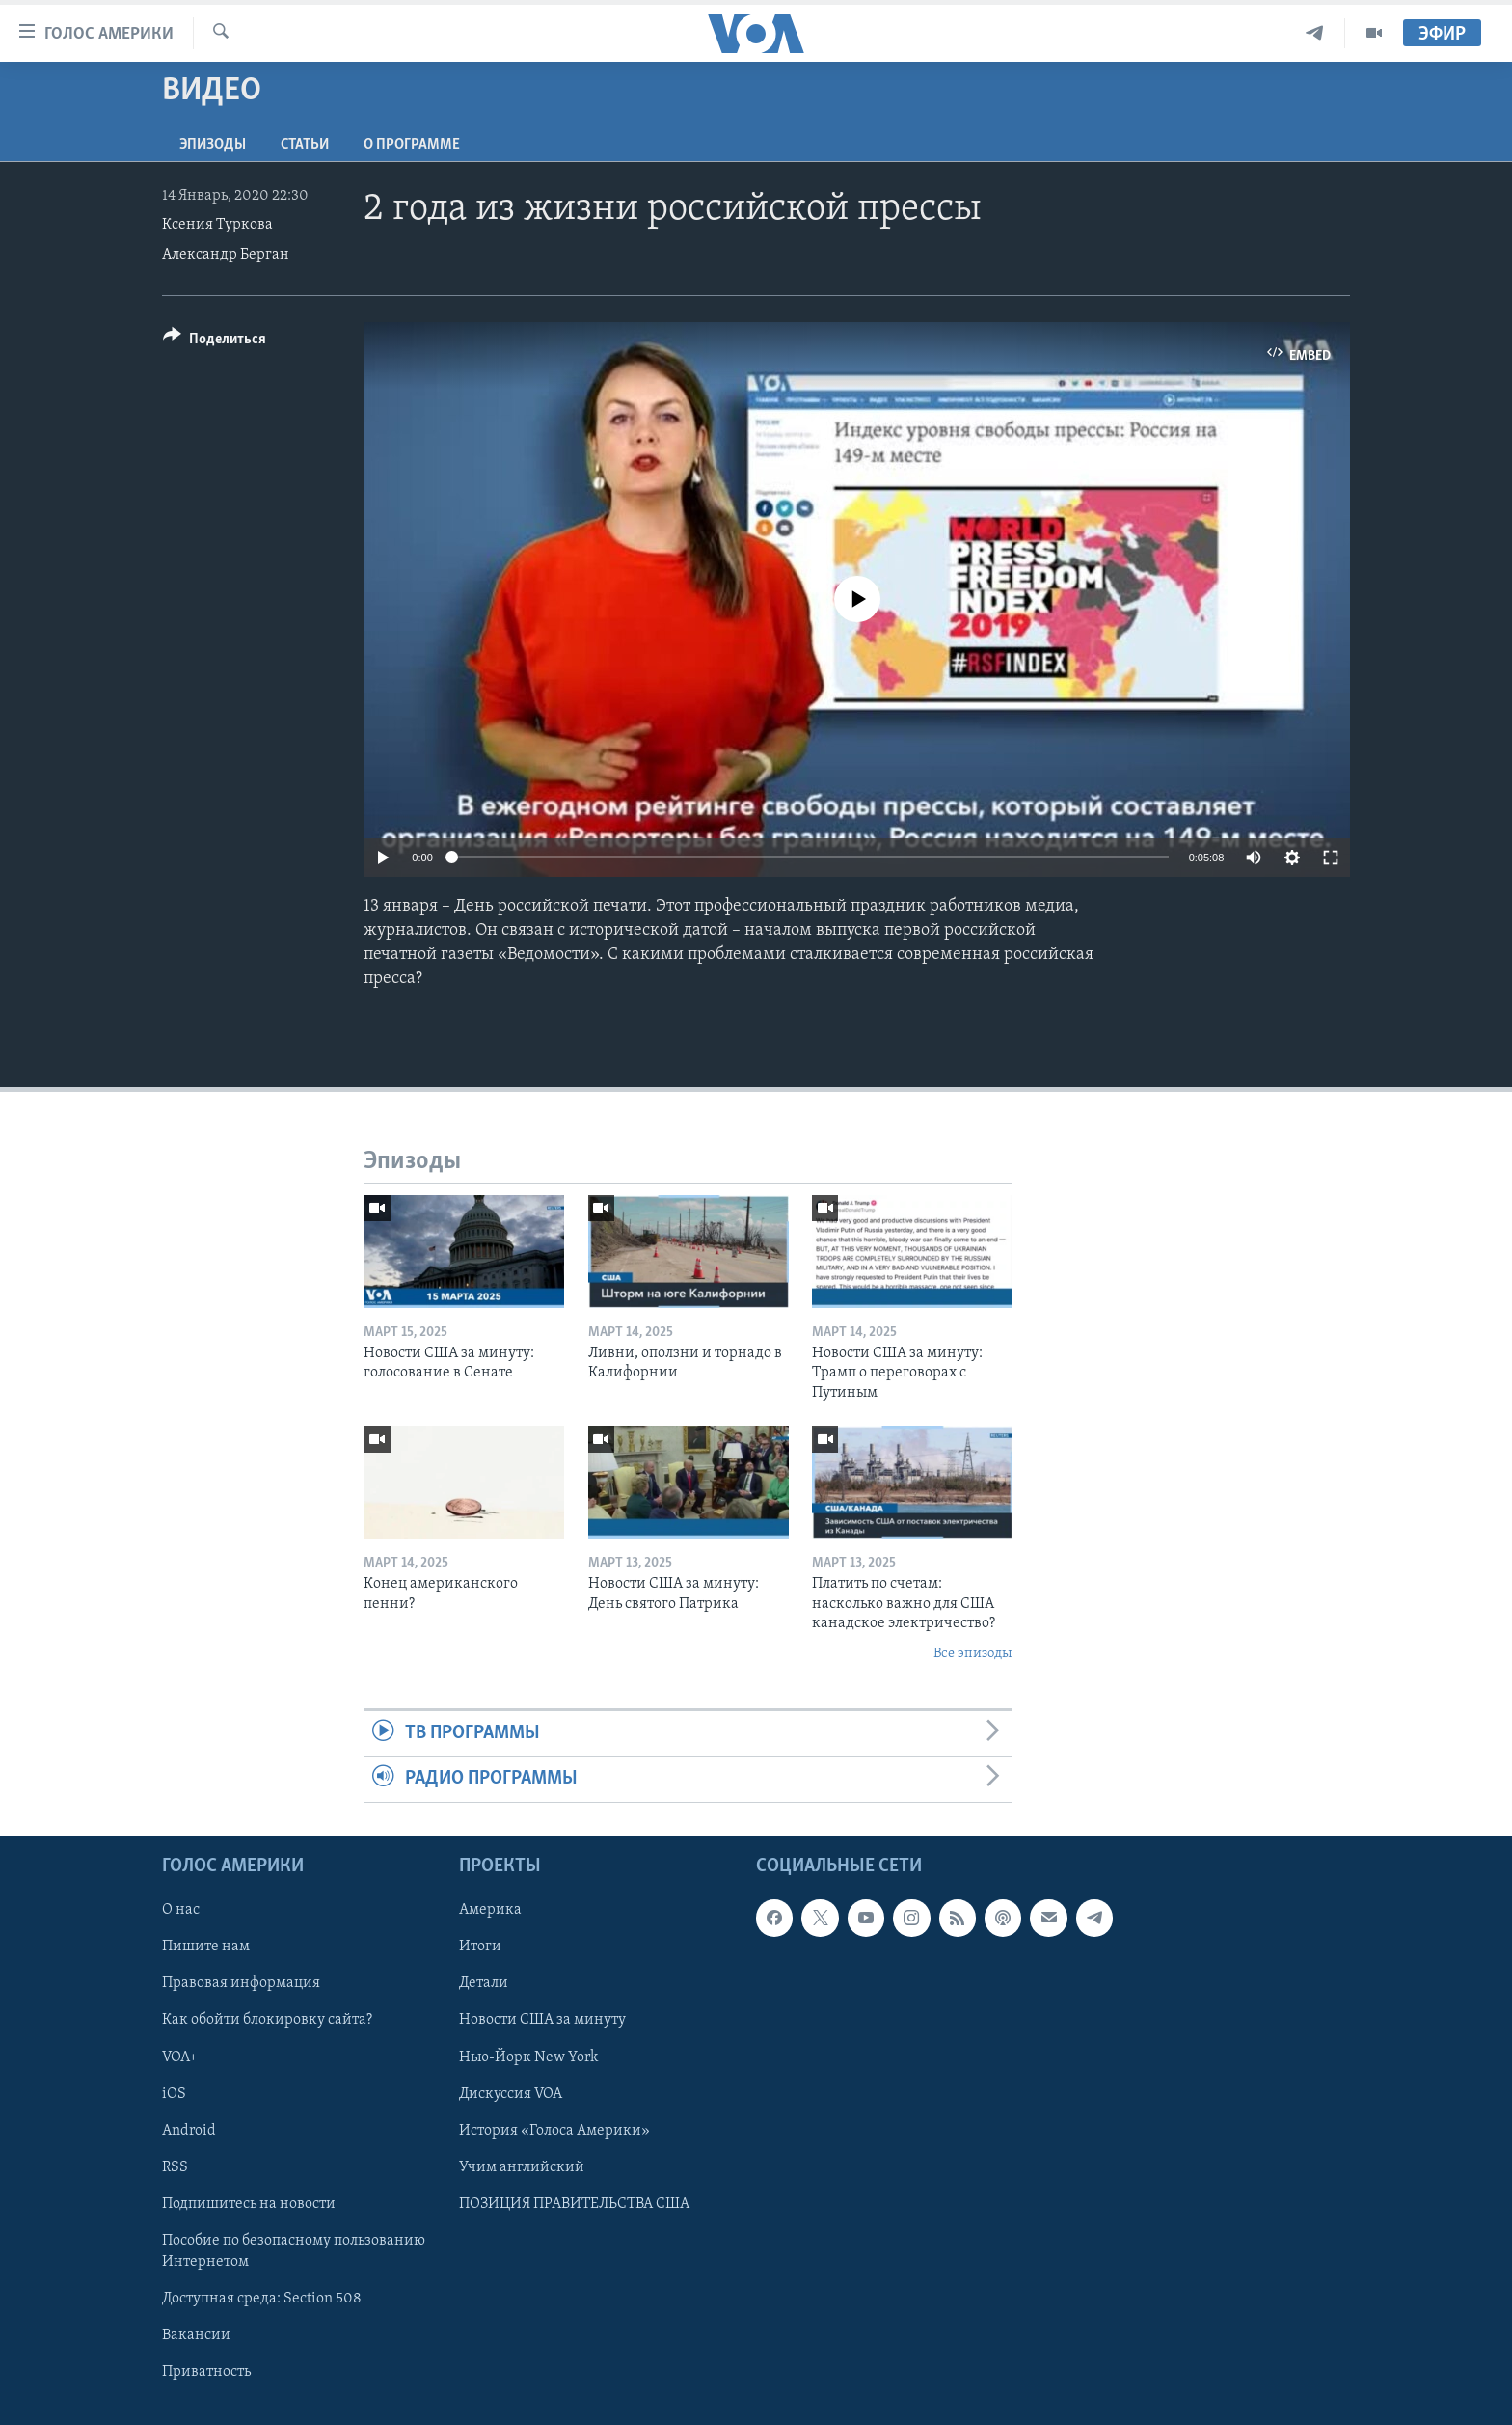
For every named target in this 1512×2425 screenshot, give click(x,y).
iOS (174, 2093)
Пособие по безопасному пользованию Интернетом (293, 2250)
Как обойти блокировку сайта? (267, 2020)
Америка (490, 1910)
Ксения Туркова (217, 224)
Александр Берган (225, 254)
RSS (175, 2166)
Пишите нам (206, 1946)
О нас (181, 1910)
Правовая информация (241, 1983)
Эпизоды (212, 144)
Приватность (206, 2372)
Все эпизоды (972, 1654)
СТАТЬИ (305, 144)
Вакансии (196, 2335)
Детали (483, 1983)
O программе (412, 144)
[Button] (214, 342)
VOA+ (180, 2056)
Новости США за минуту (542, 2020)
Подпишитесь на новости (249, 2203)
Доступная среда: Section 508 (262, 2297)
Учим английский (521, 2166)
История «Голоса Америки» (554, 2130)
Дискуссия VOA (510, 2093)
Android (189, 2130)
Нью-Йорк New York (528, 2056)
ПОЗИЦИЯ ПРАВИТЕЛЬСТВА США (574, 2203)
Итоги (480, 1946)
